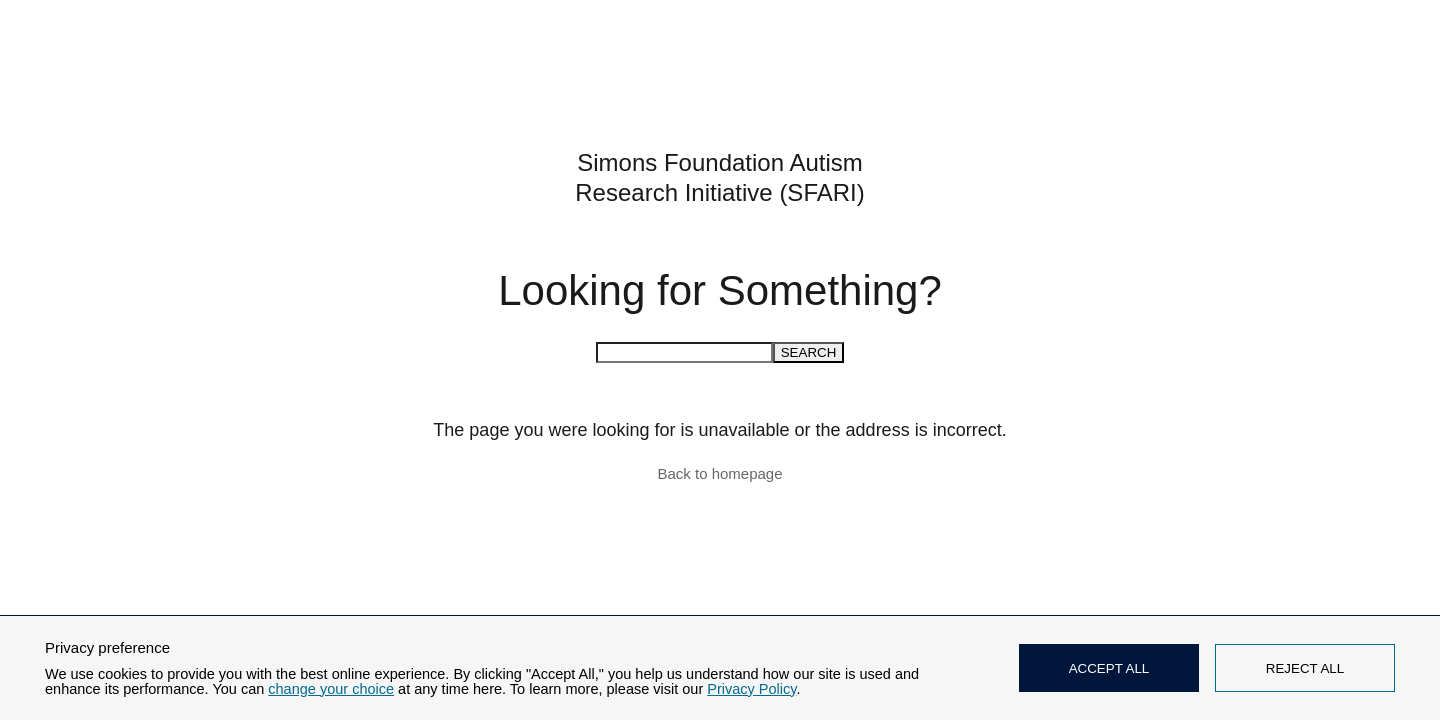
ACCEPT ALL (1109, 668)
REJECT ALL (1305, 668)
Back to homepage (719, 473)
